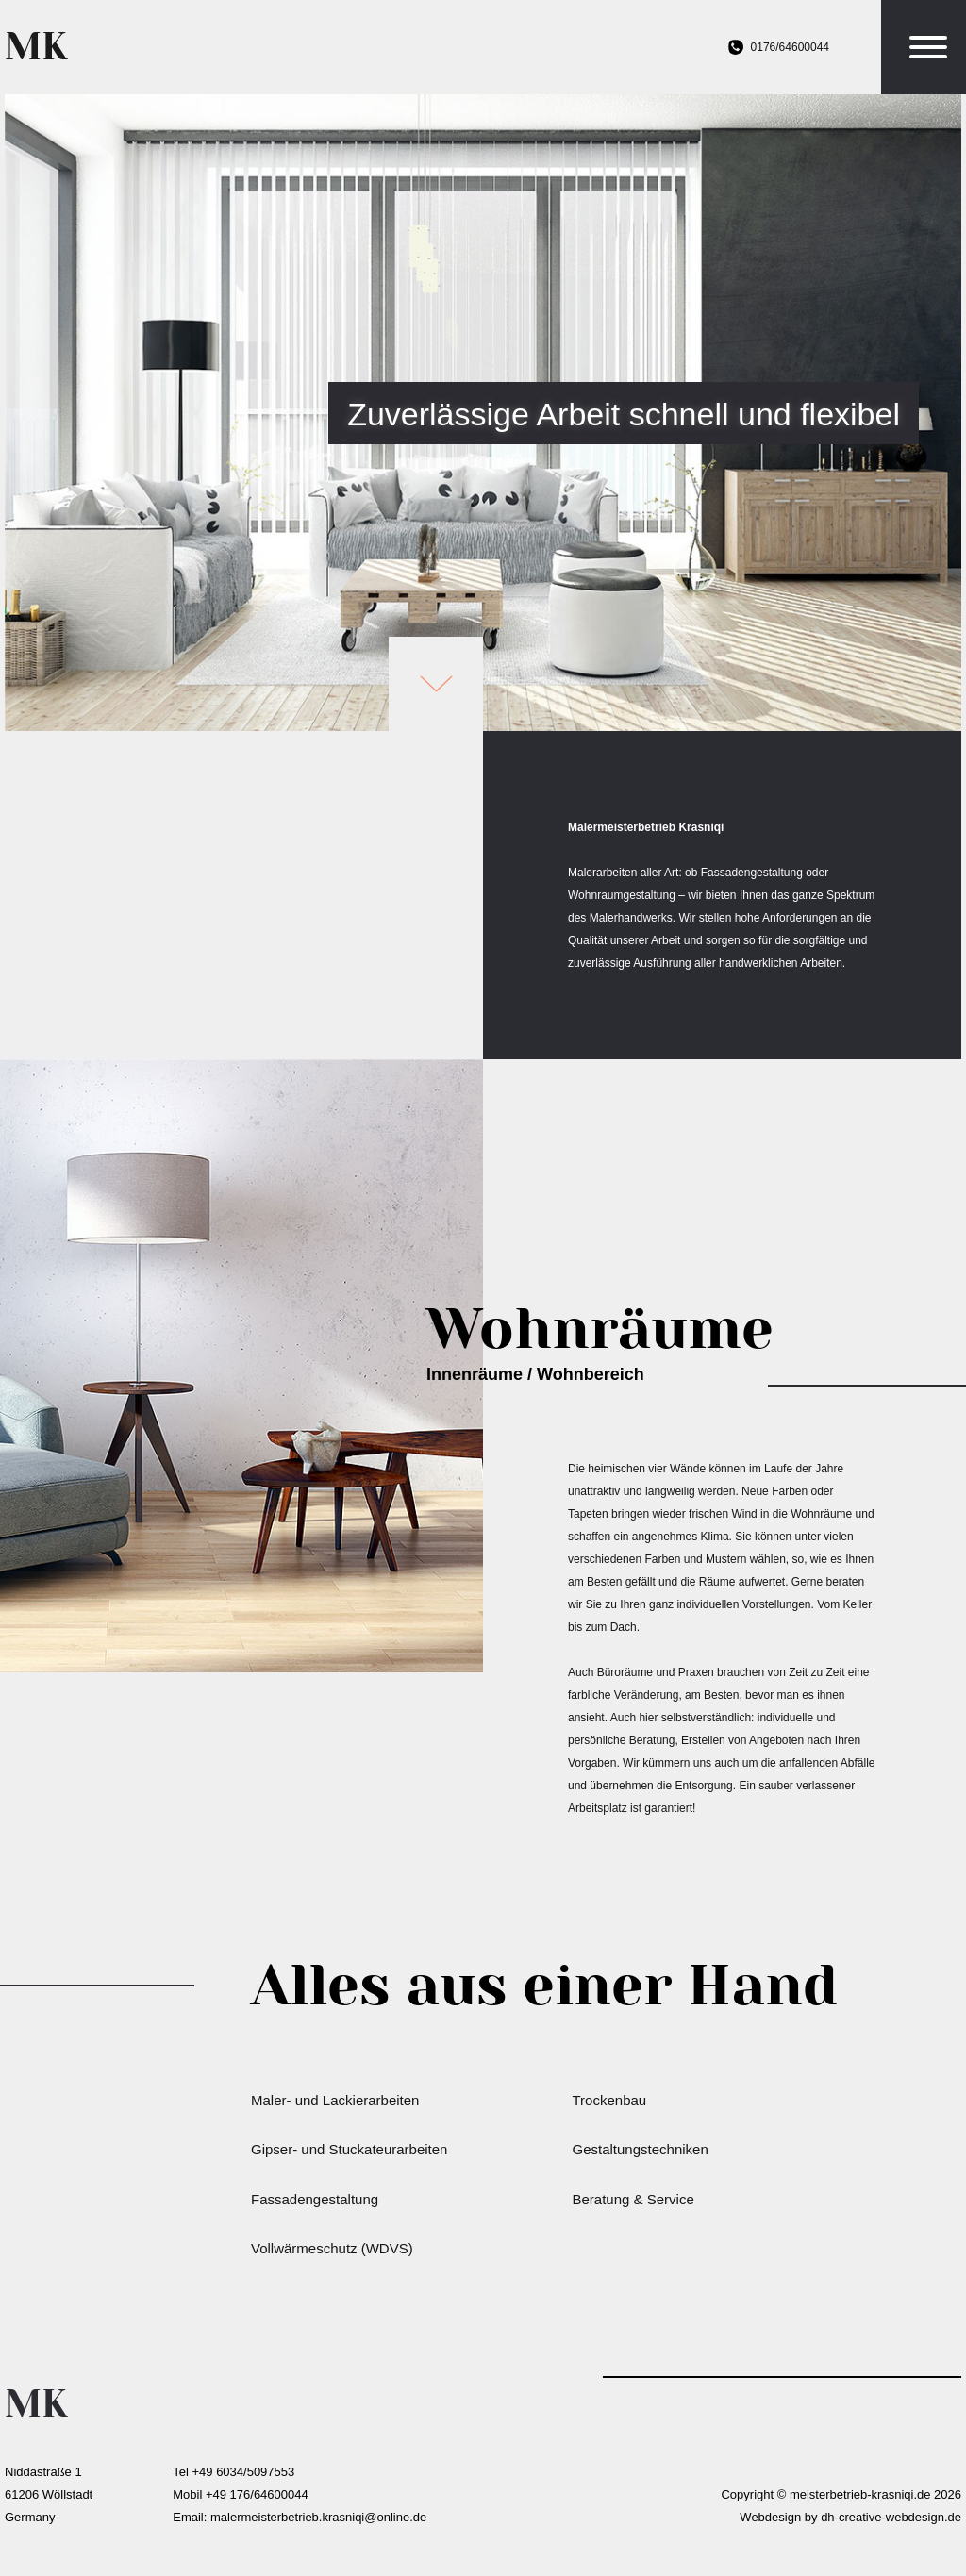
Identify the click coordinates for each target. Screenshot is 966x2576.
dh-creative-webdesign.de (891, 2517)
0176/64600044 (790, 47)
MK (36, 47)
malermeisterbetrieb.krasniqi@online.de (318, 2517)
